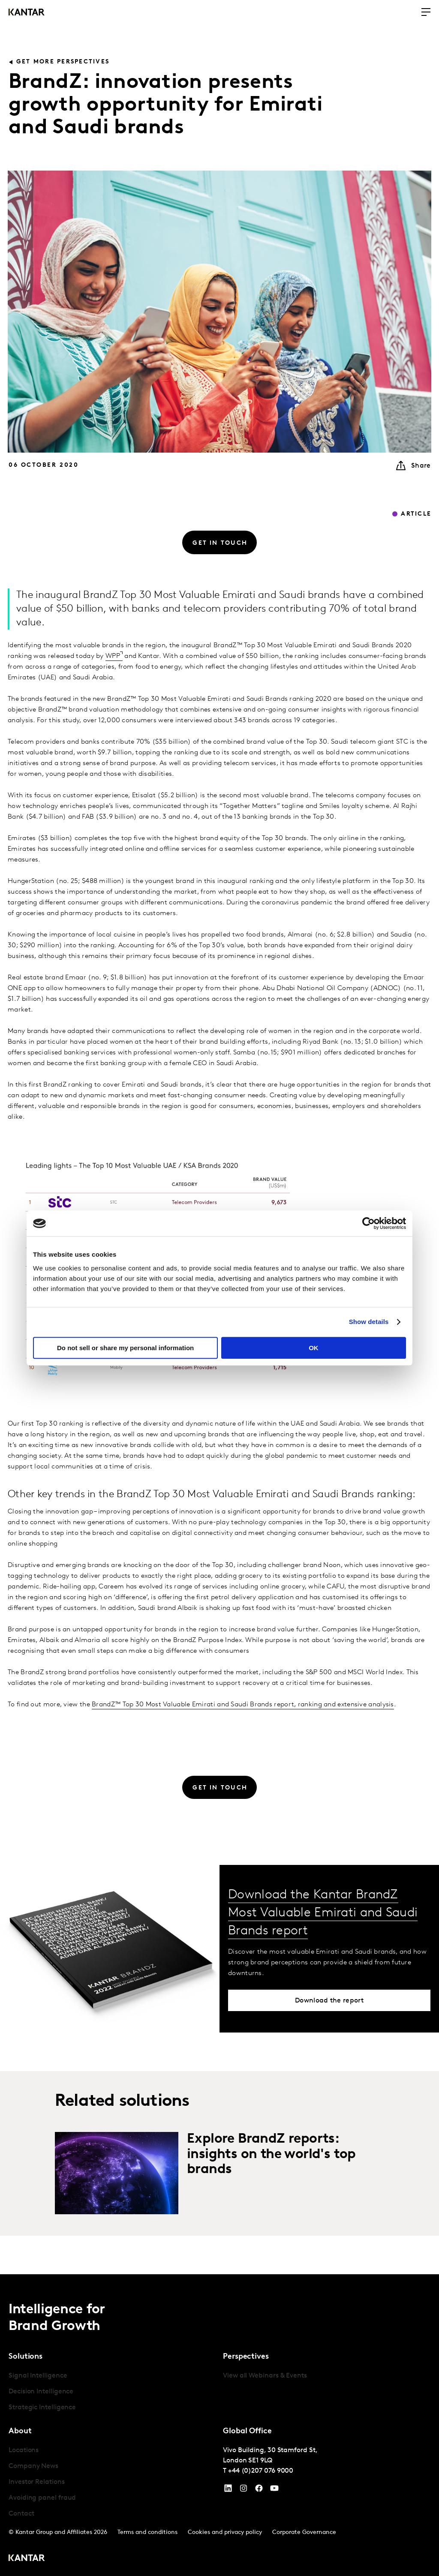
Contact (21, 2513)
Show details (369, 1321)
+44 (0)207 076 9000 (260, 2471)
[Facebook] (259, 2490)
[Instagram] (243, 2490)
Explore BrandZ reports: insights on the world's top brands (271, 2154)
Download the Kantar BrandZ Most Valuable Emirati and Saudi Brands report (323, 1913)
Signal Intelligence (38, 2375)
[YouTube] (228, 2490)
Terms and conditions (147, 2532)
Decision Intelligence (41, 2391)
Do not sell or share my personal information (125, 1347)
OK (314, 1347)
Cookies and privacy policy (225, 2532)
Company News (33, 2466)
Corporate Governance (304, 2532)
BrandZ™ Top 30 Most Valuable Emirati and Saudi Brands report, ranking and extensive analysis (243, 1704)
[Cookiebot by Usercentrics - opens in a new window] (368, 1223)
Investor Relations (37, 2482)
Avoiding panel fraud (42, 2498)
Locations (24, 2450)
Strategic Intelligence (42, 2407)
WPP (112, 656)
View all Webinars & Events (265, 2375)
